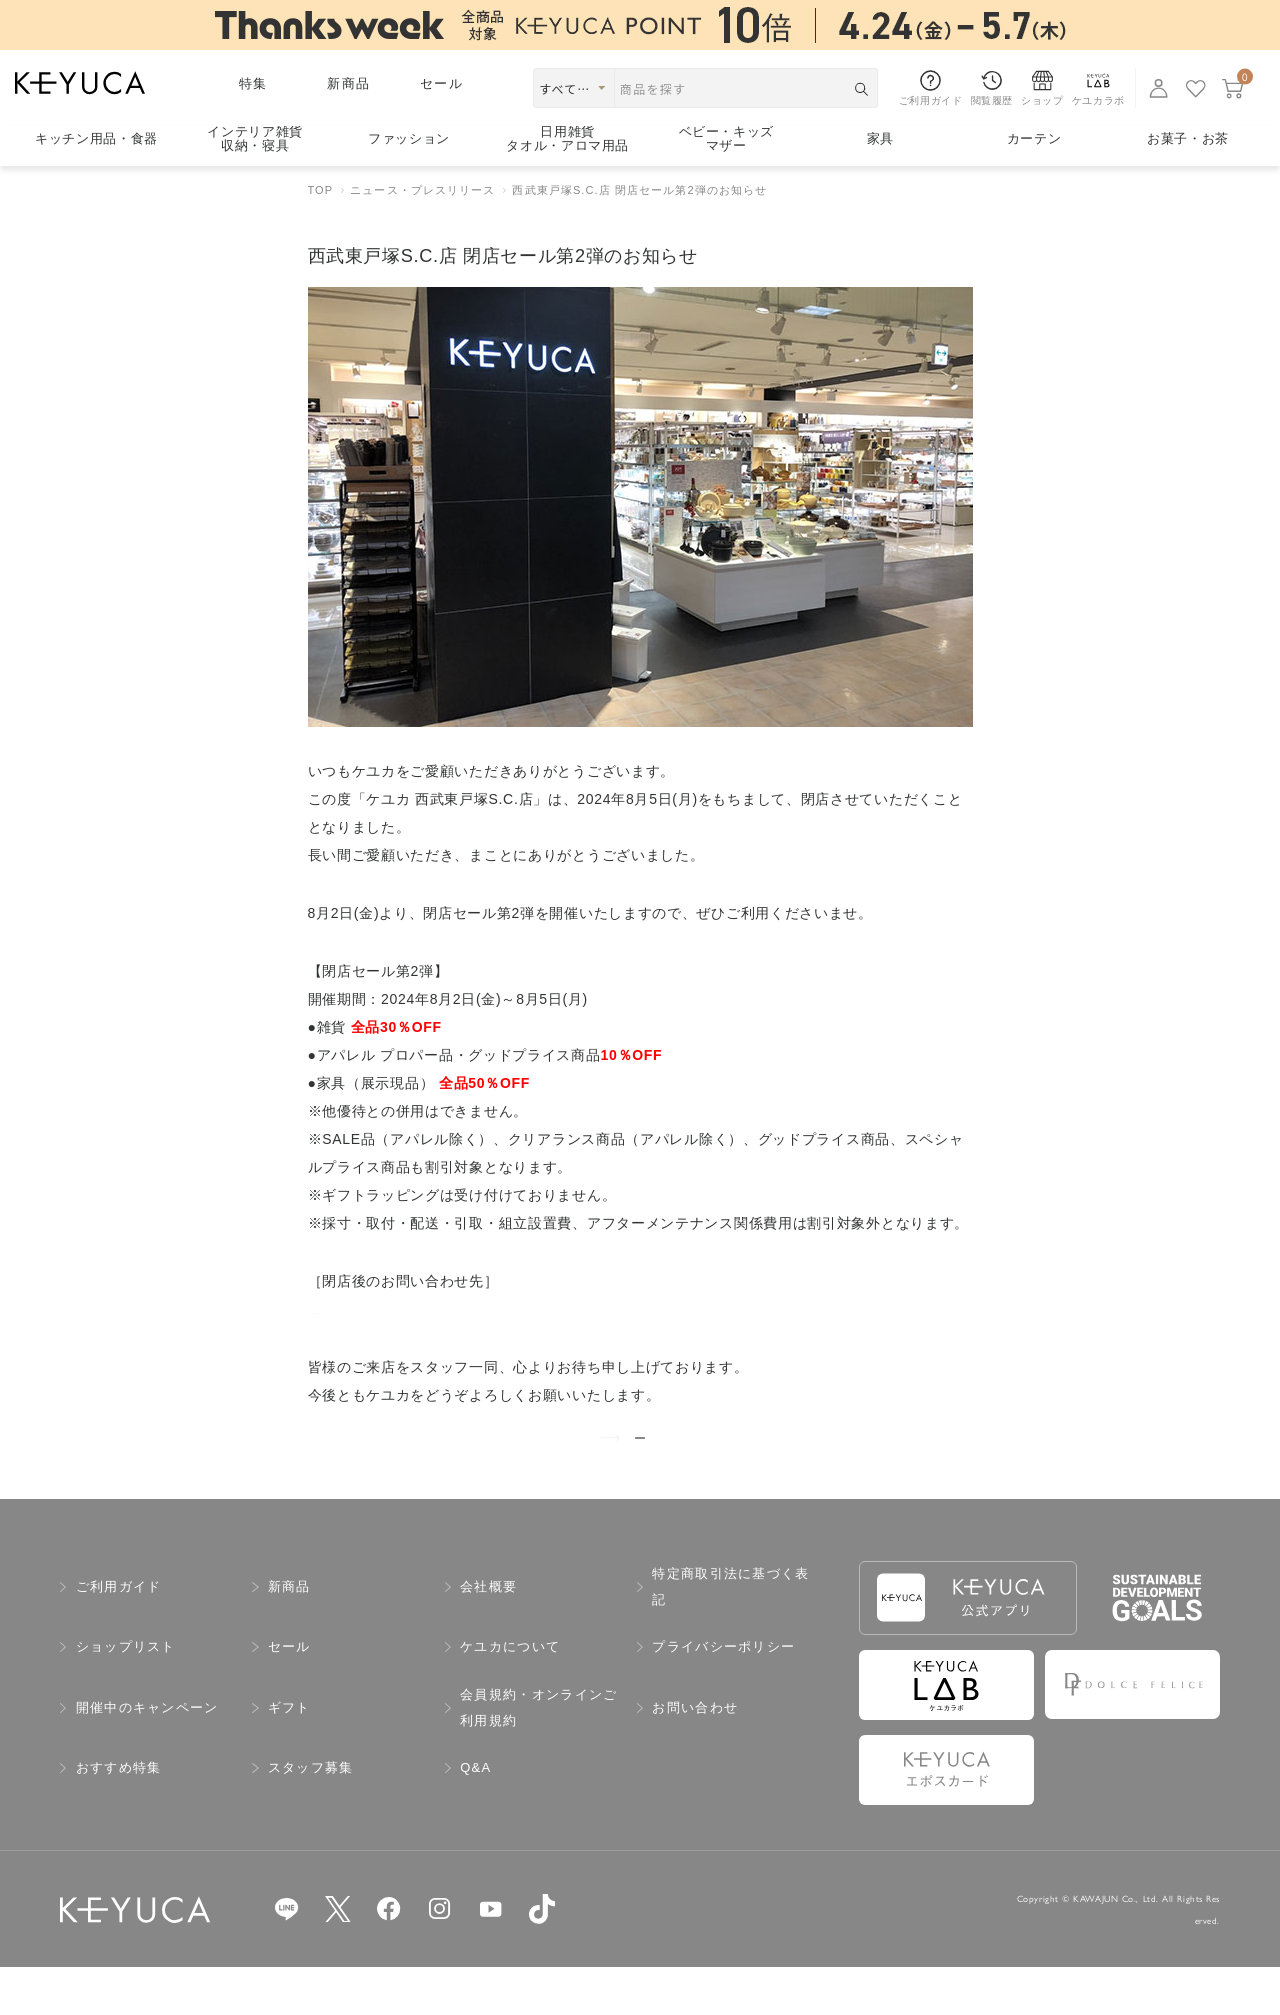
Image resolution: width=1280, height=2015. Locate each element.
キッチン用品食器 (96, 138)
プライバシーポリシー (723, 1694)
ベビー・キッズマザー (727, 139)
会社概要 (488, 1634)
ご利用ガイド (119, 1634)
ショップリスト (126, 1694)
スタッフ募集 (311, 1815)
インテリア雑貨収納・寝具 (255, 139)
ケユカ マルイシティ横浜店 (398, 1309)
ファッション (409, 138)
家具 (880, 138)
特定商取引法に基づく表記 (730, 1634)
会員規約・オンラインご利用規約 (538, 1755)
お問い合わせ (695, 1755)
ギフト (289, 1755)
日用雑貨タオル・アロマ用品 (567, 139)
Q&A (475, 1815)
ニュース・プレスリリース (422, 190)
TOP (321, 190)
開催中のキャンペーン (147, 1755)
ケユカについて (510, 1694)
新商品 (348, 83)
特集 (253, 83)
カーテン (1034, 138)
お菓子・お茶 (1188, 138)
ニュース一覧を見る (640, 1461)
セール (441, 83)
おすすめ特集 (119, 1815)
